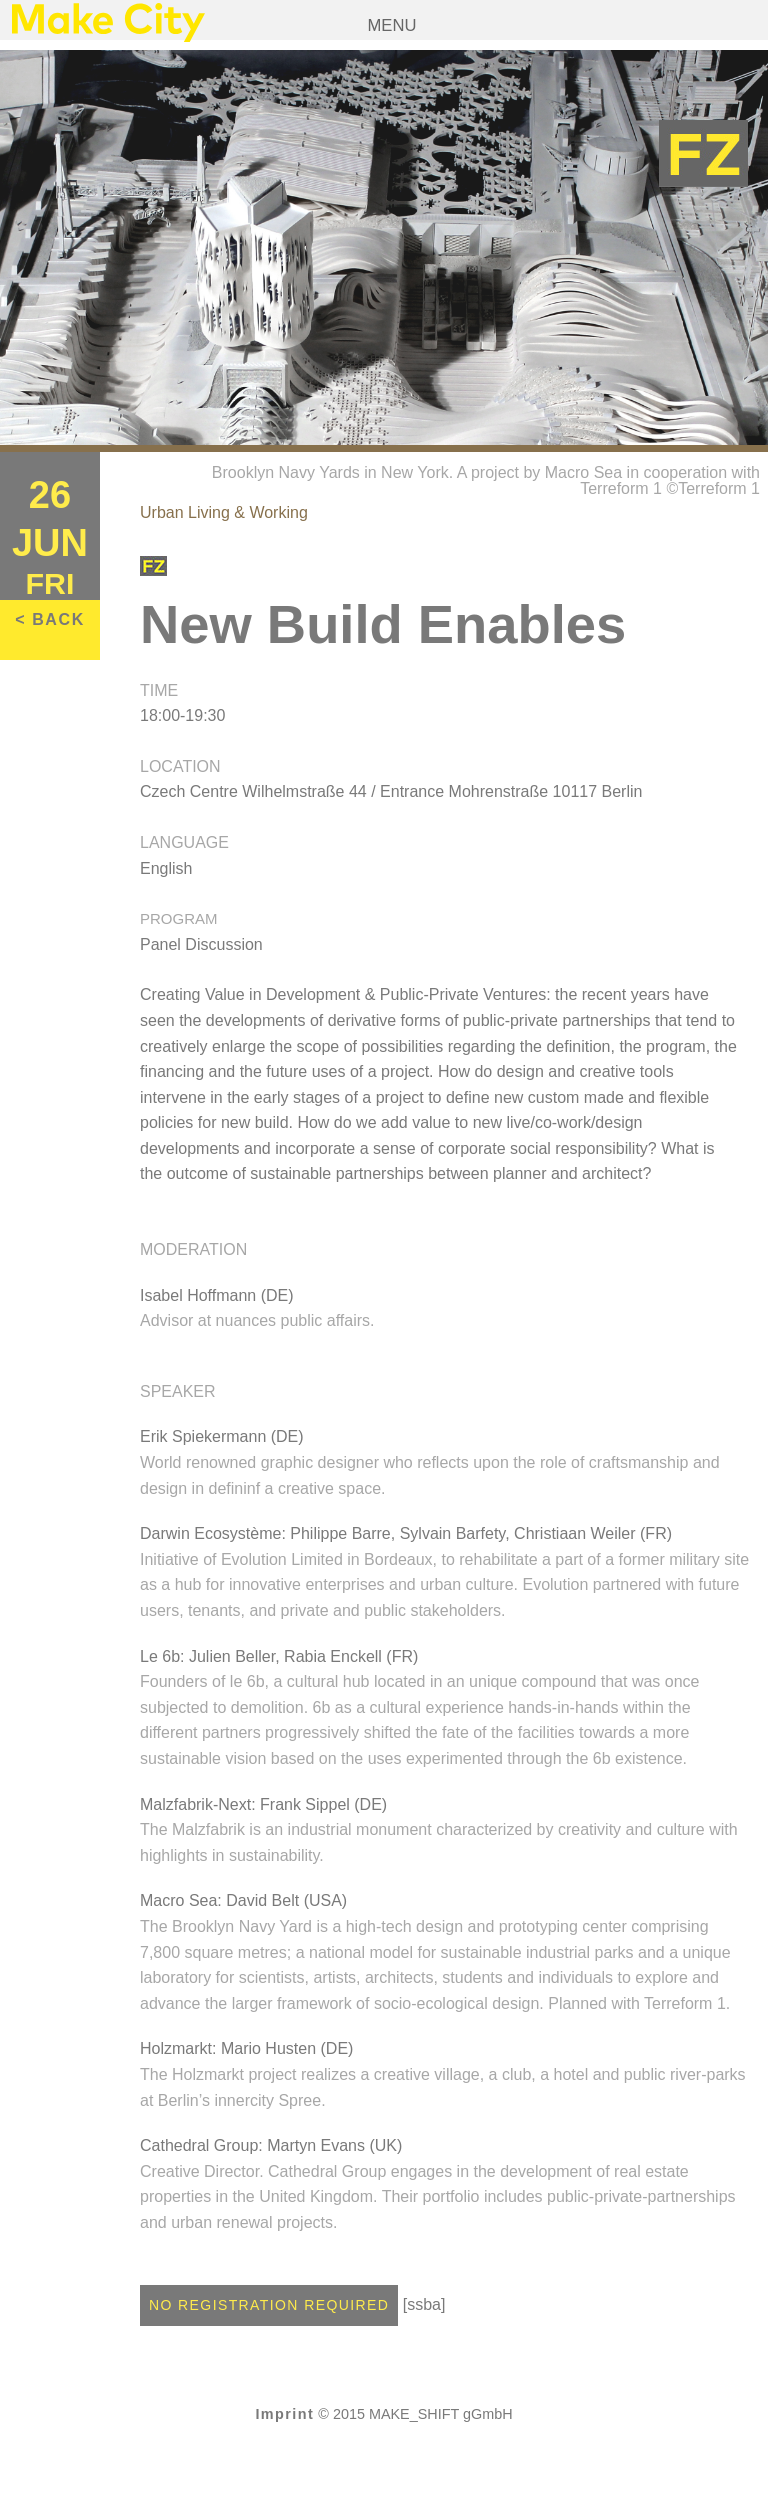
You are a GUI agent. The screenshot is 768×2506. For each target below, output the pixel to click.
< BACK (50, 619)
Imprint (284, 2414)
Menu (392, 25)
